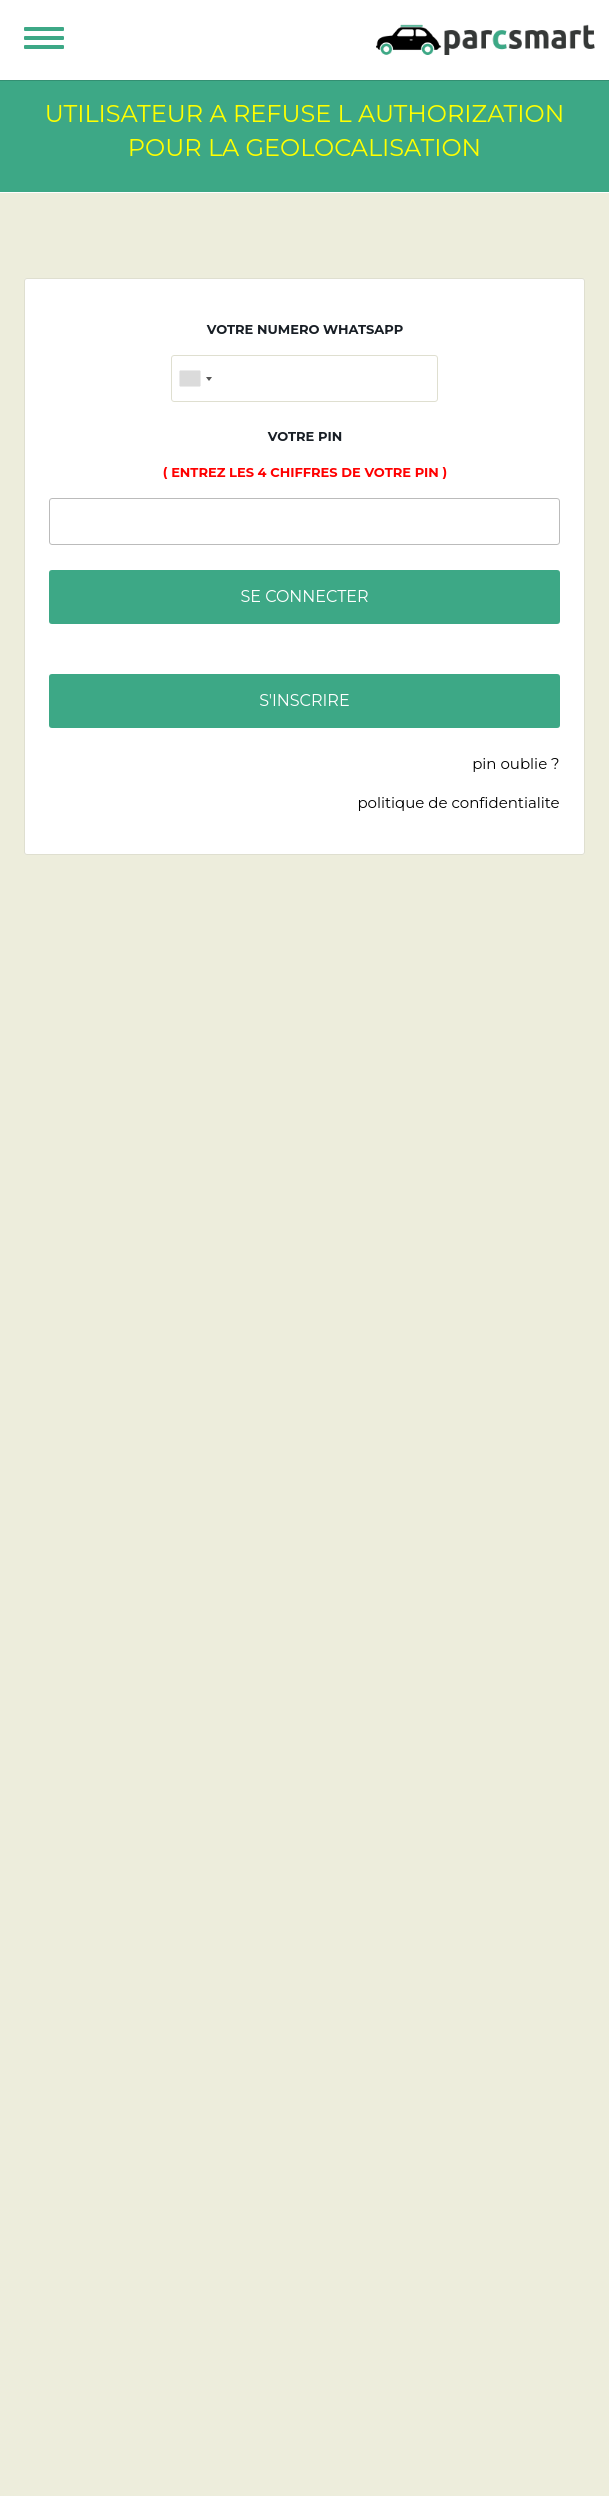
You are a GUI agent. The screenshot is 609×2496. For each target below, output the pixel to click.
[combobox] (195, 378)
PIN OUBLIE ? (516, 763)
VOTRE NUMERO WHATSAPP (305, 329)
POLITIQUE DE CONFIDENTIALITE (458, 802)
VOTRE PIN (305, 436)
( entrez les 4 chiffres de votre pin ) (305, 472)
